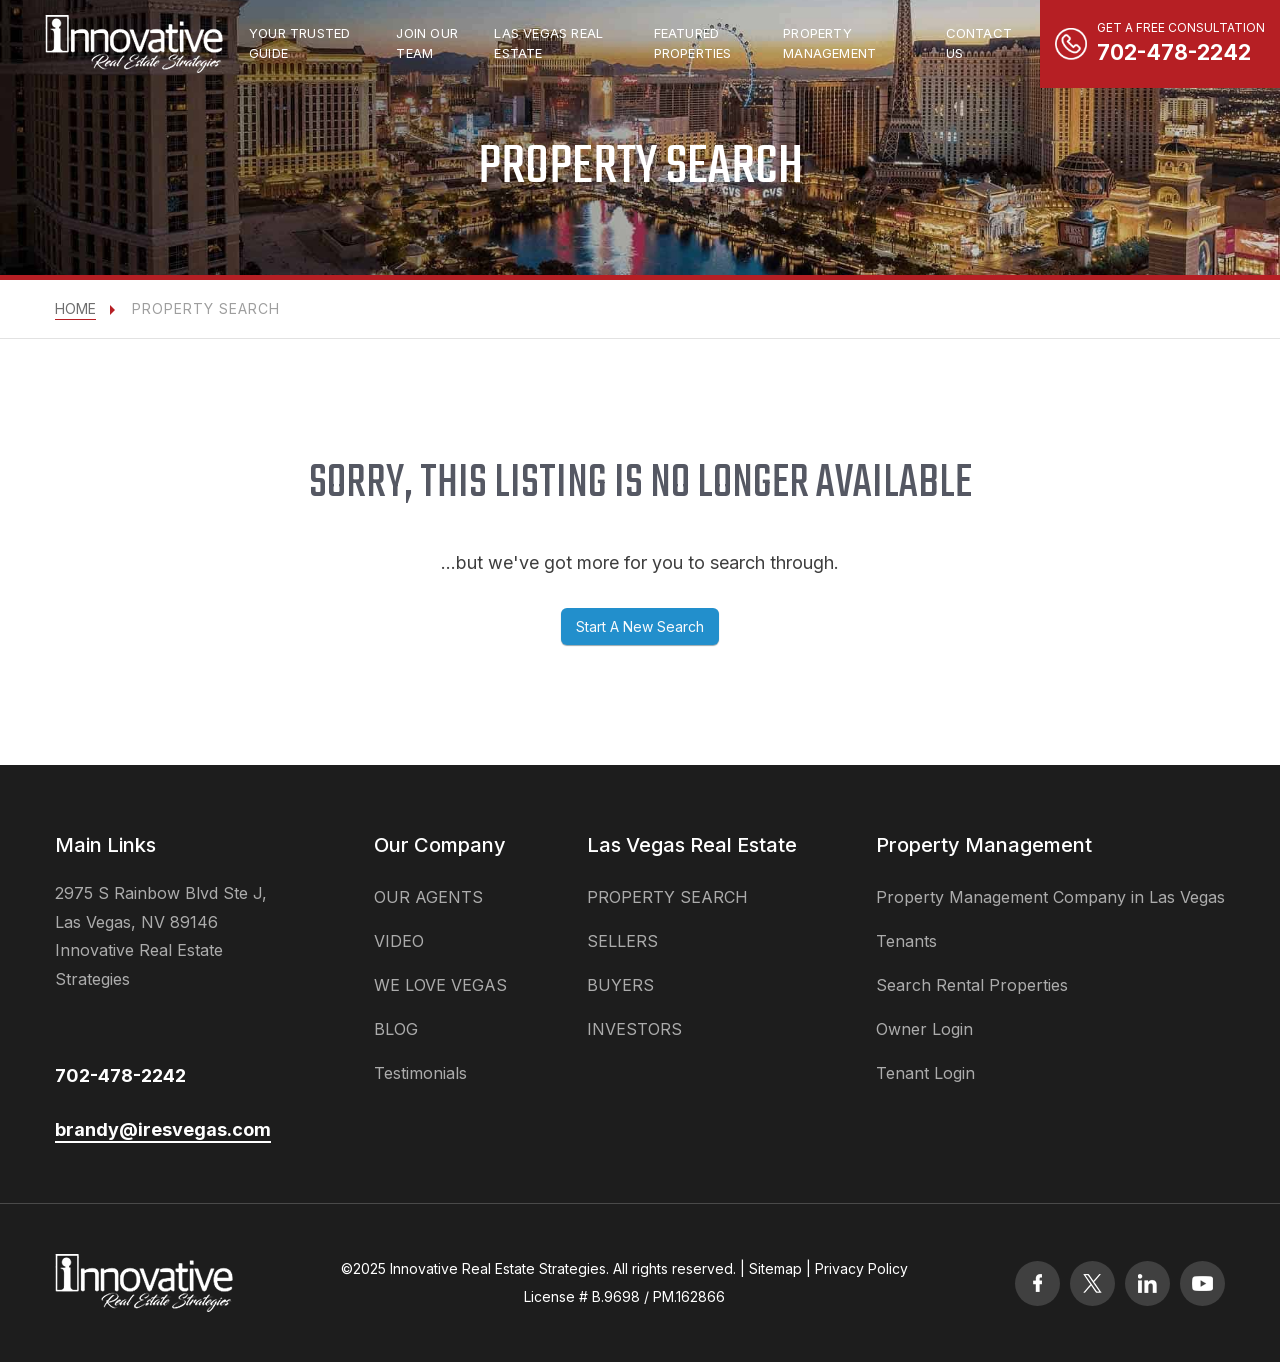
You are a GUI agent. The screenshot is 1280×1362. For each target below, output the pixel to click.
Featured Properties (693, 43)
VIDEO (399, 941)
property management (829, 43)
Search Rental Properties (972, 985)
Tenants (906, 941)
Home (75, 308)
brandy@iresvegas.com (163, 1129)
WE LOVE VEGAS (440, 985)
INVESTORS (634, 1029)
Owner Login (924, 1029)
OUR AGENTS (428, 897)
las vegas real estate (548, 43)
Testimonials (420, 1073)
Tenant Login (925, 1073)
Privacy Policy (861, 1268)
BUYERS (620, 985)
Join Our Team (427, 43)
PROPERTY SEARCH (667, 897)
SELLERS (622, 941)
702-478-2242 (120, 1075)
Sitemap (775, 1268)
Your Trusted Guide (299, 43)
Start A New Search (640, 626)
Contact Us (979, 43)
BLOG (396, 1029)
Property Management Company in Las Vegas (1050, 897)
